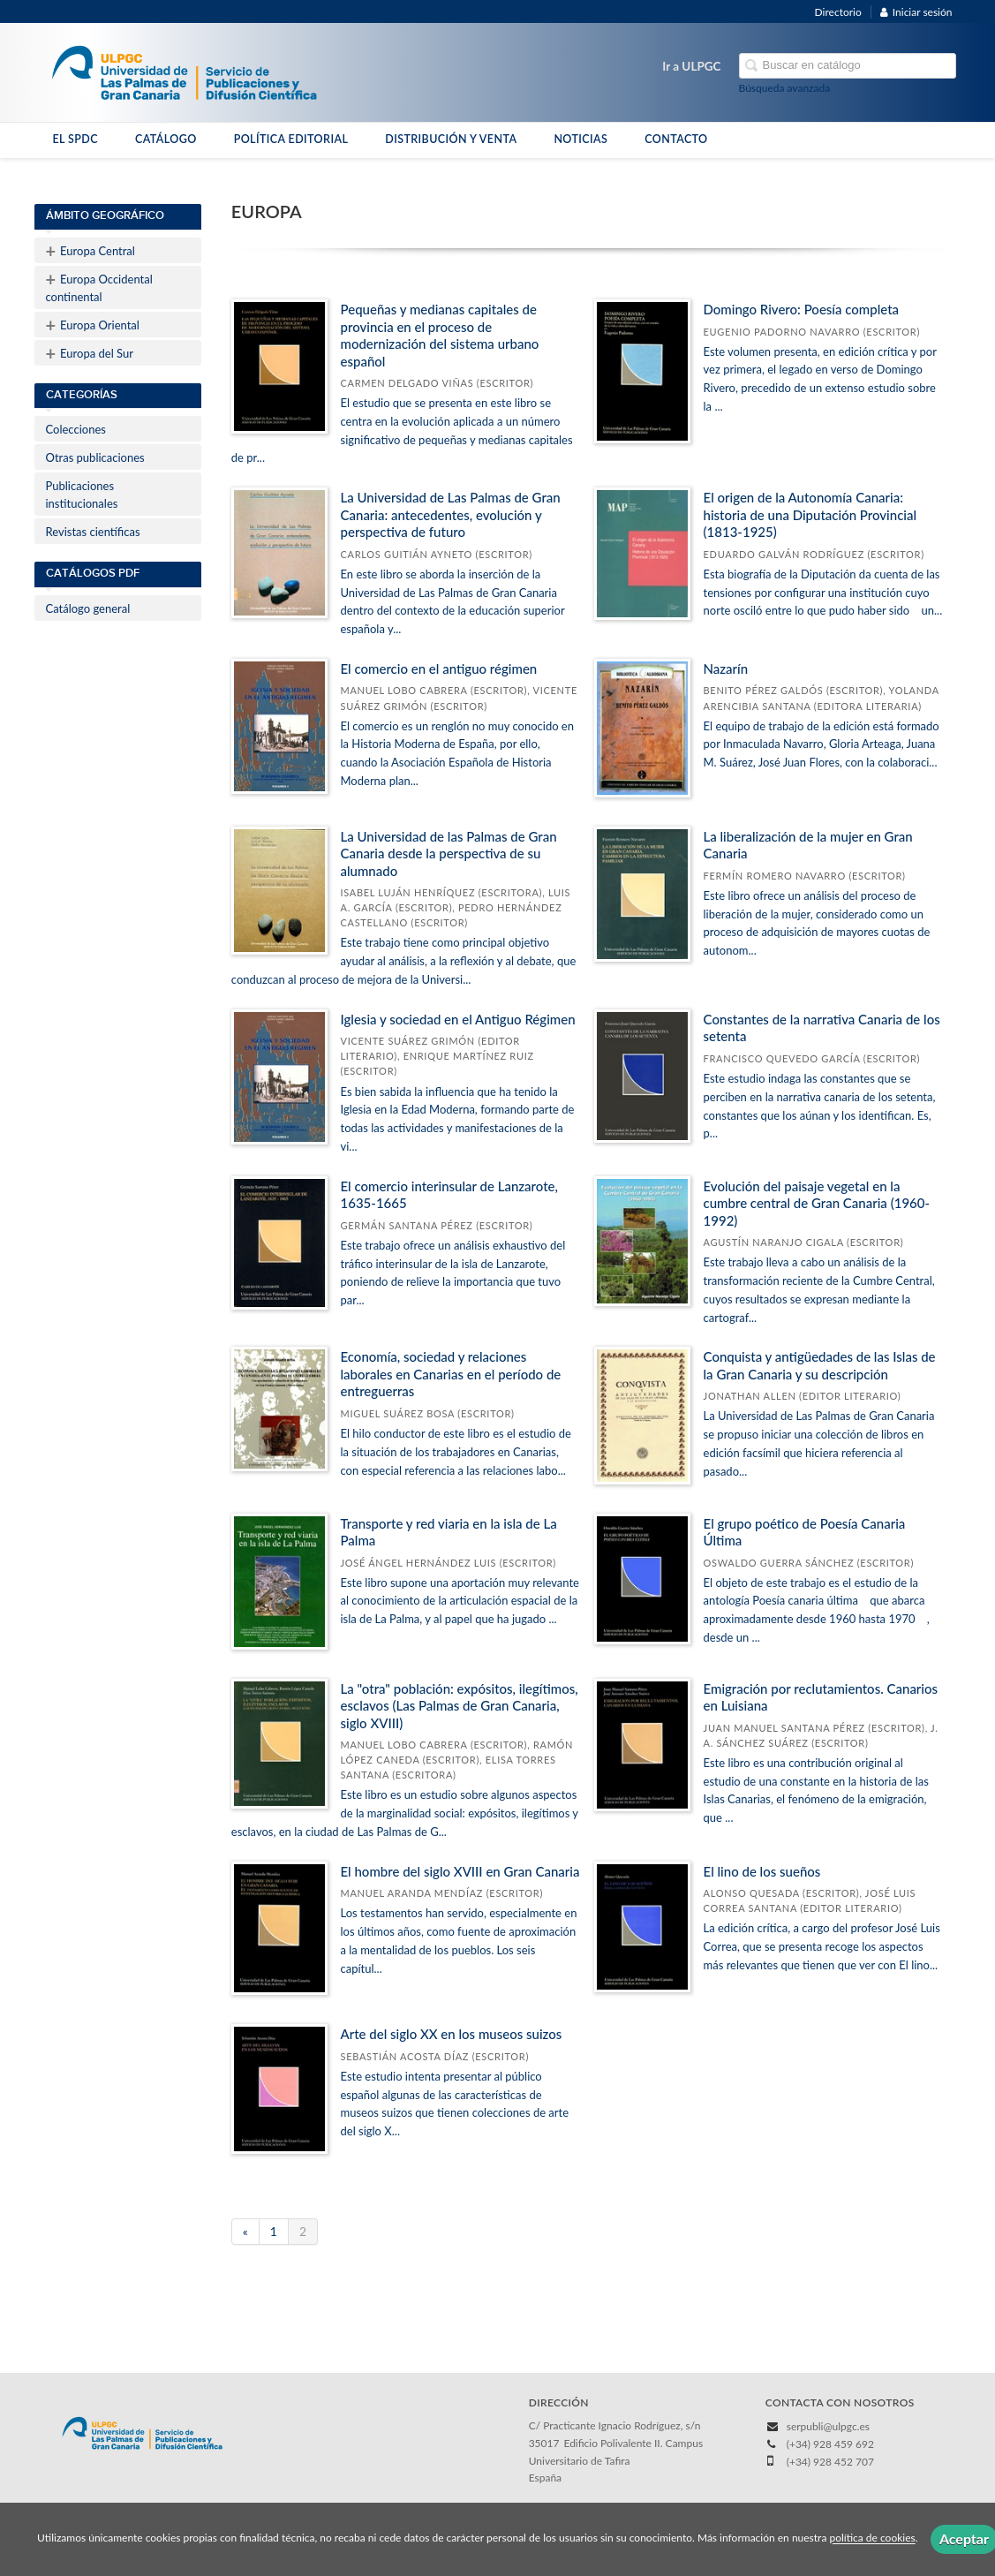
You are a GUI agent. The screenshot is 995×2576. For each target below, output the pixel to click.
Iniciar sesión (916, 12)
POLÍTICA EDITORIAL (291, 139)
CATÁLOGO (166, 139)
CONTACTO (675, 139)
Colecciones (76, 429)
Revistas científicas (93, 532)
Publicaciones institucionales (82, 494)
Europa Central (90, 250)
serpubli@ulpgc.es (828, 2426)
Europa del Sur (89, 353)
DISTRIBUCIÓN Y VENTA (450, 139)
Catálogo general (88, 608)
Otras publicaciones (95, 457)
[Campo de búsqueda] (847, 66)
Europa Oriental (92, 325)
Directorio (838, 12)
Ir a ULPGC (691, 66)
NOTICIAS (580, 139)
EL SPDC (75, 139)
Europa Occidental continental (99, 286)
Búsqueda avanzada (785, 87)
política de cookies (872, 2538)
